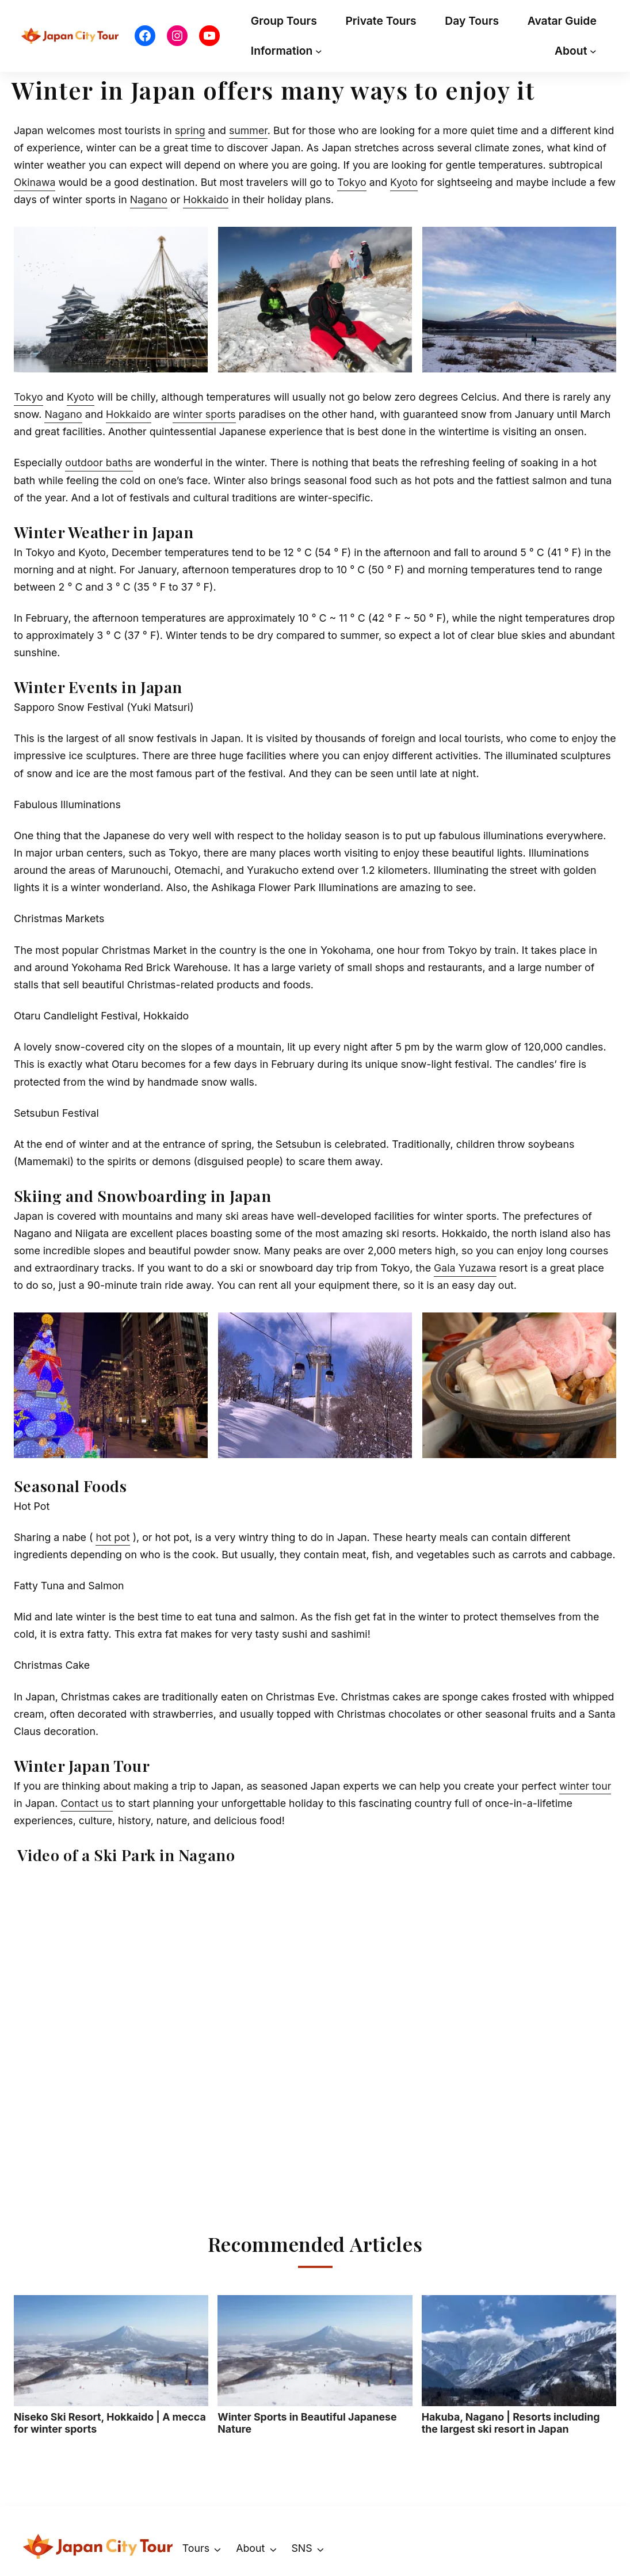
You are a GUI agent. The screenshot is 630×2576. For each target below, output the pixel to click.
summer (248, 130)
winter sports (204, 414)
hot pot (112, 1537)
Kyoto (404, 182)
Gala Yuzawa (465, 1268)
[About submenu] (593, 51)
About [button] (250, 2548)
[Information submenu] (318, 51)
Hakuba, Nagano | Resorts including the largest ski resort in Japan (519, 2365)
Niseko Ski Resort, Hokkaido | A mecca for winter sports (111, 2365)
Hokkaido (205, 199)
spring (190, 130)
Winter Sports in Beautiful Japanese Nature (314, 2365)
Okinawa (35, 182)
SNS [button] (301, 2548)
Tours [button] (195, 2548)
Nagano (148, 199)
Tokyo (351, 182)
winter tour (585, 1786)
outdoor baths (98, 462)
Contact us (86, 1803)
